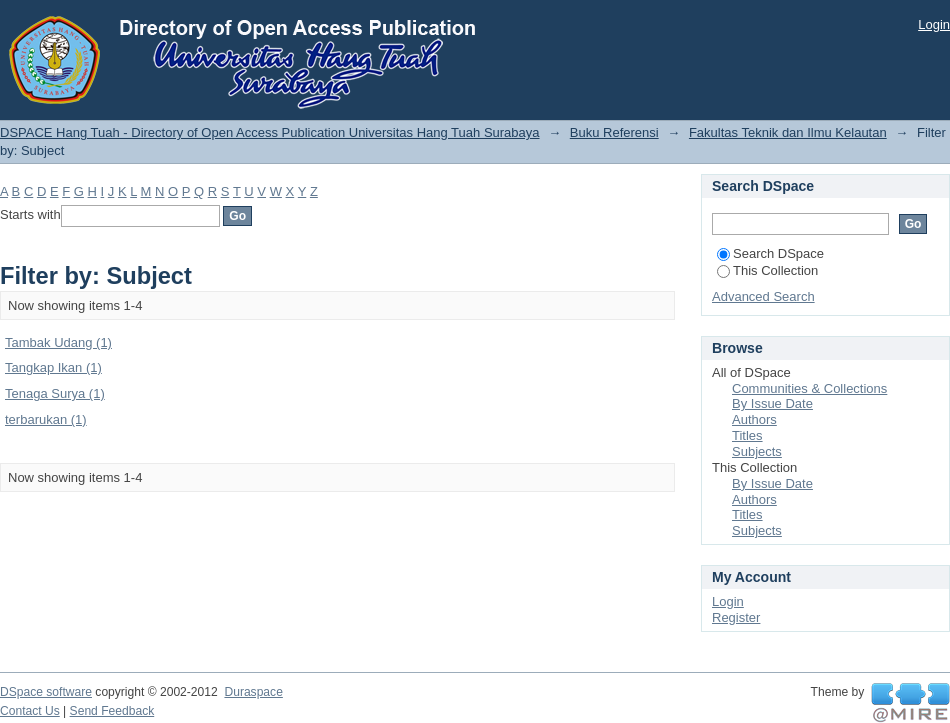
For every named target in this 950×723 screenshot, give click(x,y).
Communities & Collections (809, 388)
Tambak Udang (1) (58, 342)
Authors (754, 419)
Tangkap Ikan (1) (53, 367)
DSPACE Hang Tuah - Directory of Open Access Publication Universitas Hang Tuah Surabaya (270, 132)
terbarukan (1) (46, 419)
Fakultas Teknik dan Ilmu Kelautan (788, 132)
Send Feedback (112, 711)
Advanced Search (763, 296)
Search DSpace (770, 253)
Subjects (757, 451)
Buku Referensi (614, 132)
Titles (747, 435)
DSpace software (46, 692)
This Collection (767, 270)
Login (934, 24)
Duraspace (253, 692)
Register (736, 617)
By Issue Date (772, 403)
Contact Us (30, 711)
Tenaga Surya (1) (55, 393)
